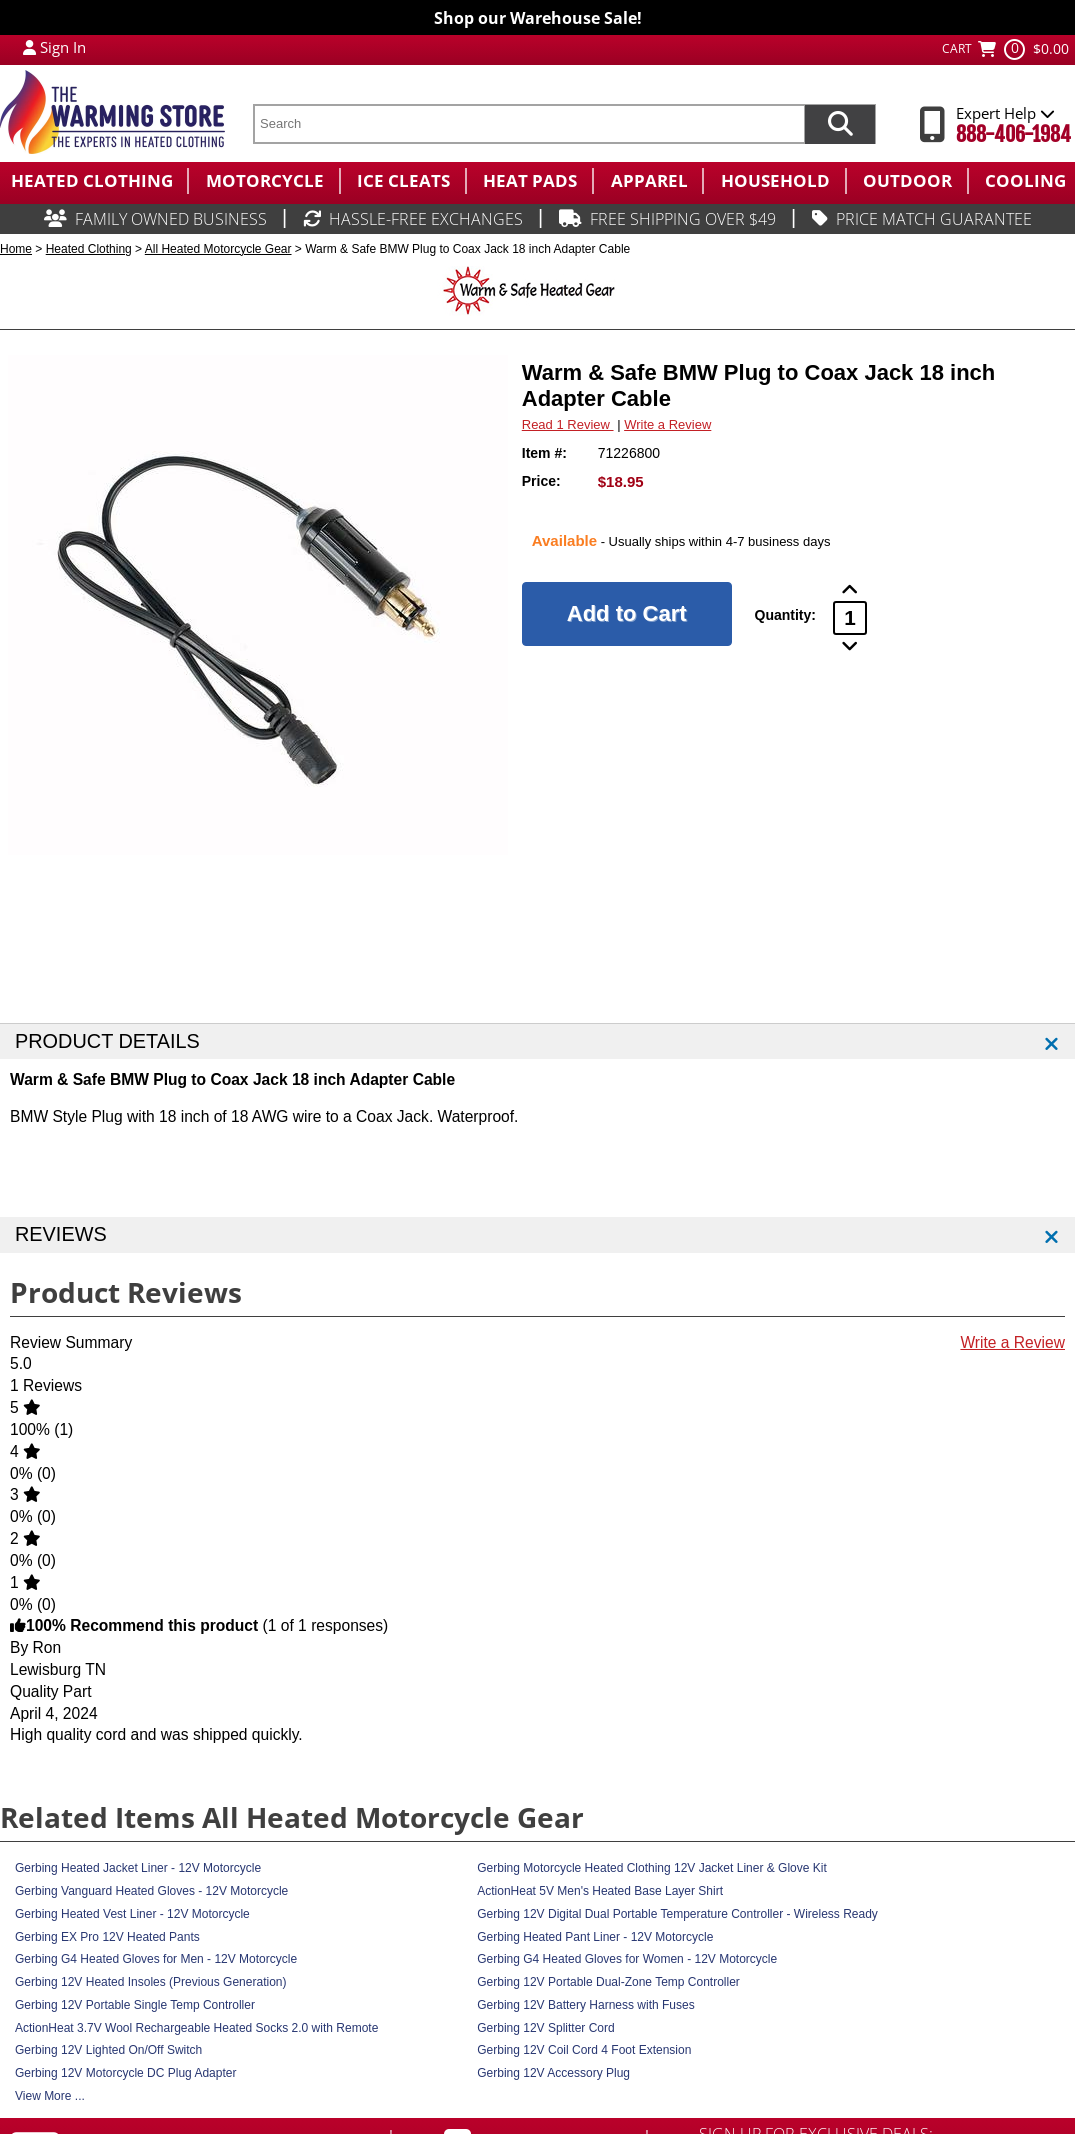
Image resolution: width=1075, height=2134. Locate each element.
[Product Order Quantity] (850, 618)
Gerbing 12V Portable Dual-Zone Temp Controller (608, 1982)
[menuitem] (93, 181)
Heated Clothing (89, 249)
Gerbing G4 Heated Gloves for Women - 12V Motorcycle (627, 1959)
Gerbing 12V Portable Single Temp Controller (135, 2005)
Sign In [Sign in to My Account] (63, 47)
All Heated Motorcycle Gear (218, 249)
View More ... (50, 2096)
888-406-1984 (1013, 134)
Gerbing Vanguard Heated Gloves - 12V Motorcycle (151, 1891)
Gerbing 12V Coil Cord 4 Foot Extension (584, 2050)
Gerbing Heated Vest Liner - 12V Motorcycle (132, 1914)
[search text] (528, 124)
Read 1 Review (568, 424)
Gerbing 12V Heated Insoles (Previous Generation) (150, 1982)
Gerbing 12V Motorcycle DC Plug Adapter (125, 2073)
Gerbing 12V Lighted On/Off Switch (108, 2050)
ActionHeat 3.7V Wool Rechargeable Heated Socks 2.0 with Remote (196, 2028)
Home (16, 249)
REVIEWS (61, 1234)
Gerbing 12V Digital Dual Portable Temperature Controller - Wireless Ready (677, 1914)
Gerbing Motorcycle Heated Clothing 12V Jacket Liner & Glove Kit (652, 1868)
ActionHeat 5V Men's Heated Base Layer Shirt (600, 1891)
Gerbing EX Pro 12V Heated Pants (107, 1937)
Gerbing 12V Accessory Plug (553, 2073)
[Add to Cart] (627, 614)
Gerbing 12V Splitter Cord (545, 2028)
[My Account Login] (29, 47)
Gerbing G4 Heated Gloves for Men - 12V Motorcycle (156, 1959)
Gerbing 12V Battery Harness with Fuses (585, 2005)
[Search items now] (840, 124)
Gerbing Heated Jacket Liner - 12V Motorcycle (138, 1868)
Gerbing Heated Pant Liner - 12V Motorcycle (595, 1937)
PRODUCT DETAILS (107, 1041)
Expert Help (1005, 113)
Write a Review (667, 424)
